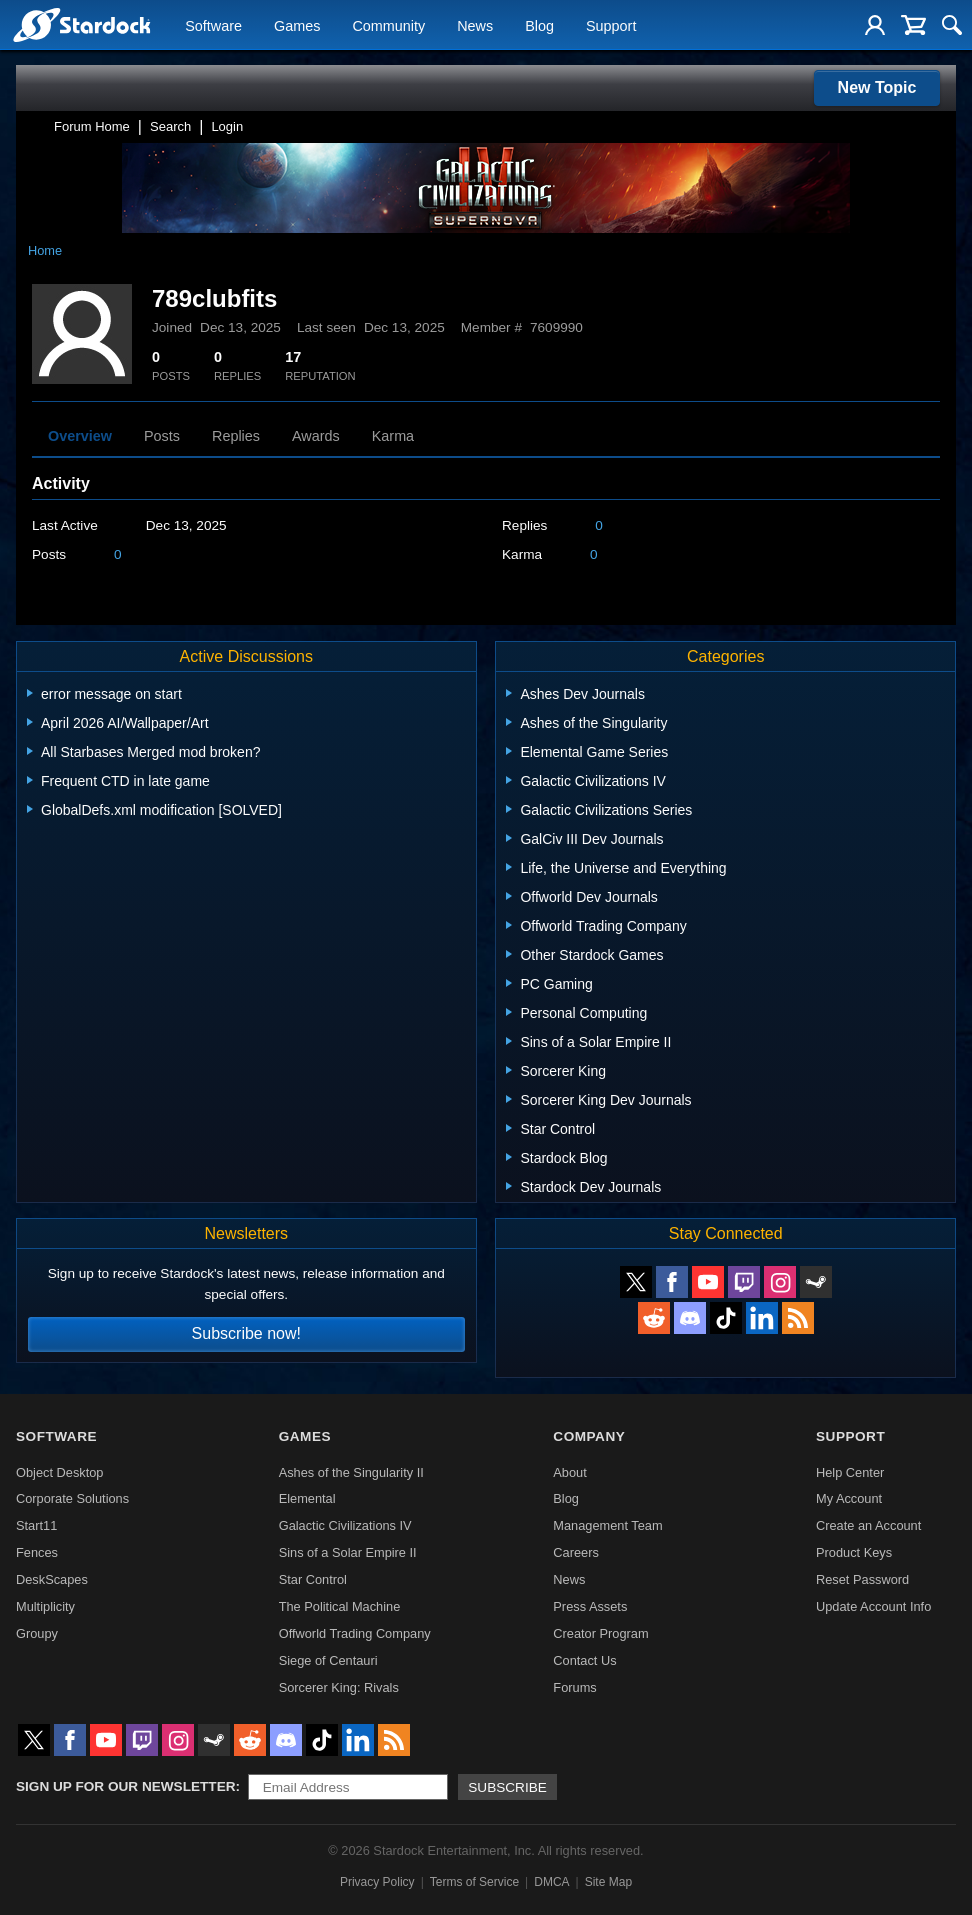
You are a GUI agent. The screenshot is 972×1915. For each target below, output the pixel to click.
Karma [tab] (393, 436)
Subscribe (507, 1787)
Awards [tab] (316, 436)
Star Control (313, 1579)
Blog (539, 26)
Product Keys (854, 1552)
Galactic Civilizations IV (345, 1525)
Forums (574, 1687)
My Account (849, 1498)
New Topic (877, 87)
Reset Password (862, 1579)
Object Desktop (60, 1472)
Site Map (608, 1882)
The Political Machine (340, 1606)
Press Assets (590, 1606)
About (569, 1472)
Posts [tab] (162, 436)
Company (589, 1436)
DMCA (551, 1882)
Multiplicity (45, 1606)
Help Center (850, 1472)
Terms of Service (474, 1882)
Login (227, 126)
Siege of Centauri (328, 1660)
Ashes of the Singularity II (351, 1472)
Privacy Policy (377, 1882)
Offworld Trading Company (355, 1633)
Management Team (607, 1525)
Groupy (37, 1633)
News (475, 26)
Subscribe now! (246, 1333)
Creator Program (600, 1633)
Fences (37, 1552)
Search (170, 126)
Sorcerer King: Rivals (339, 1687)
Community (388, 26)
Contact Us (584, 1660)
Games (297, 26)
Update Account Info (873, 1606)
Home (45, 250)
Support (611, 26)
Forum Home (92, 126)
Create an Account (868, 1525)
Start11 (36, 1525)
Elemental (307, 1498)
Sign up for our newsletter (126, 1786)
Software (213, 26)
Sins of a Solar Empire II (348, 1552)
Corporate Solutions (72, 1498)
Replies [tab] (236, 436)
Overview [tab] (80, 436)
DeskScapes (52, 1579)
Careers (576, 1552)
